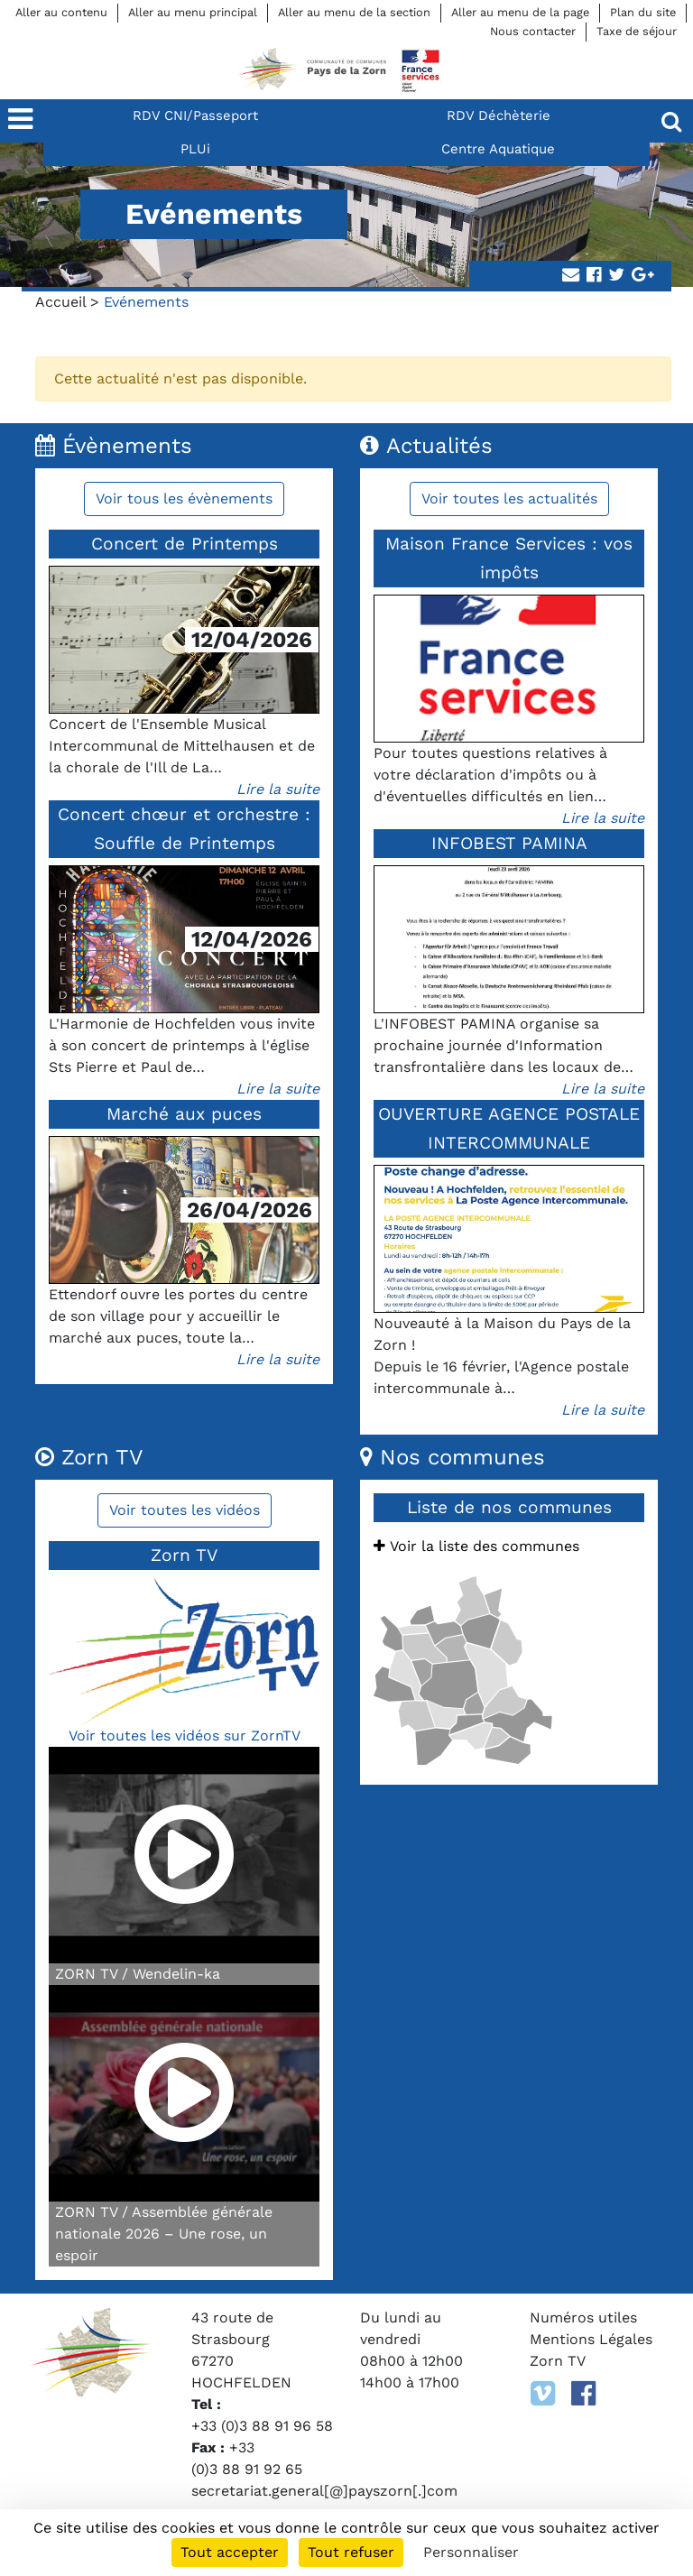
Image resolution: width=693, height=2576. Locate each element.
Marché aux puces (184, 1113)
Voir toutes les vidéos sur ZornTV (184, 1735)
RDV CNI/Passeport (195, 115)
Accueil (60, 301)
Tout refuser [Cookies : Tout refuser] (351, 2552)
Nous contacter (533, 31)
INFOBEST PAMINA (509, 843)
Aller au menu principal (192, 12)
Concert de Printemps (184, 543)
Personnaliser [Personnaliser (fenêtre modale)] (471, 2552)
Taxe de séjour (636, 31)
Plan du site (643, 12)
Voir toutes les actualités (509, 498)
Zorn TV (558, 2360)
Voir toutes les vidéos (184, 1510)
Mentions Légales (591, 2339)
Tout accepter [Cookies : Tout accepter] (229, 2552)
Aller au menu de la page (520, 12)
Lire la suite (277, 789)
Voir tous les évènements (184, 498)
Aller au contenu (61, 12)
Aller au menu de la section (354, 12)
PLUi (195, 149)
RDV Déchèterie (498, 115)
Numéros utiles (583, 2317)
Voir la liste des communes (476, 1546)
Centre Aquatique (498, 149)
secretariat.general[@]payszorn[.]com (324, 2490)
